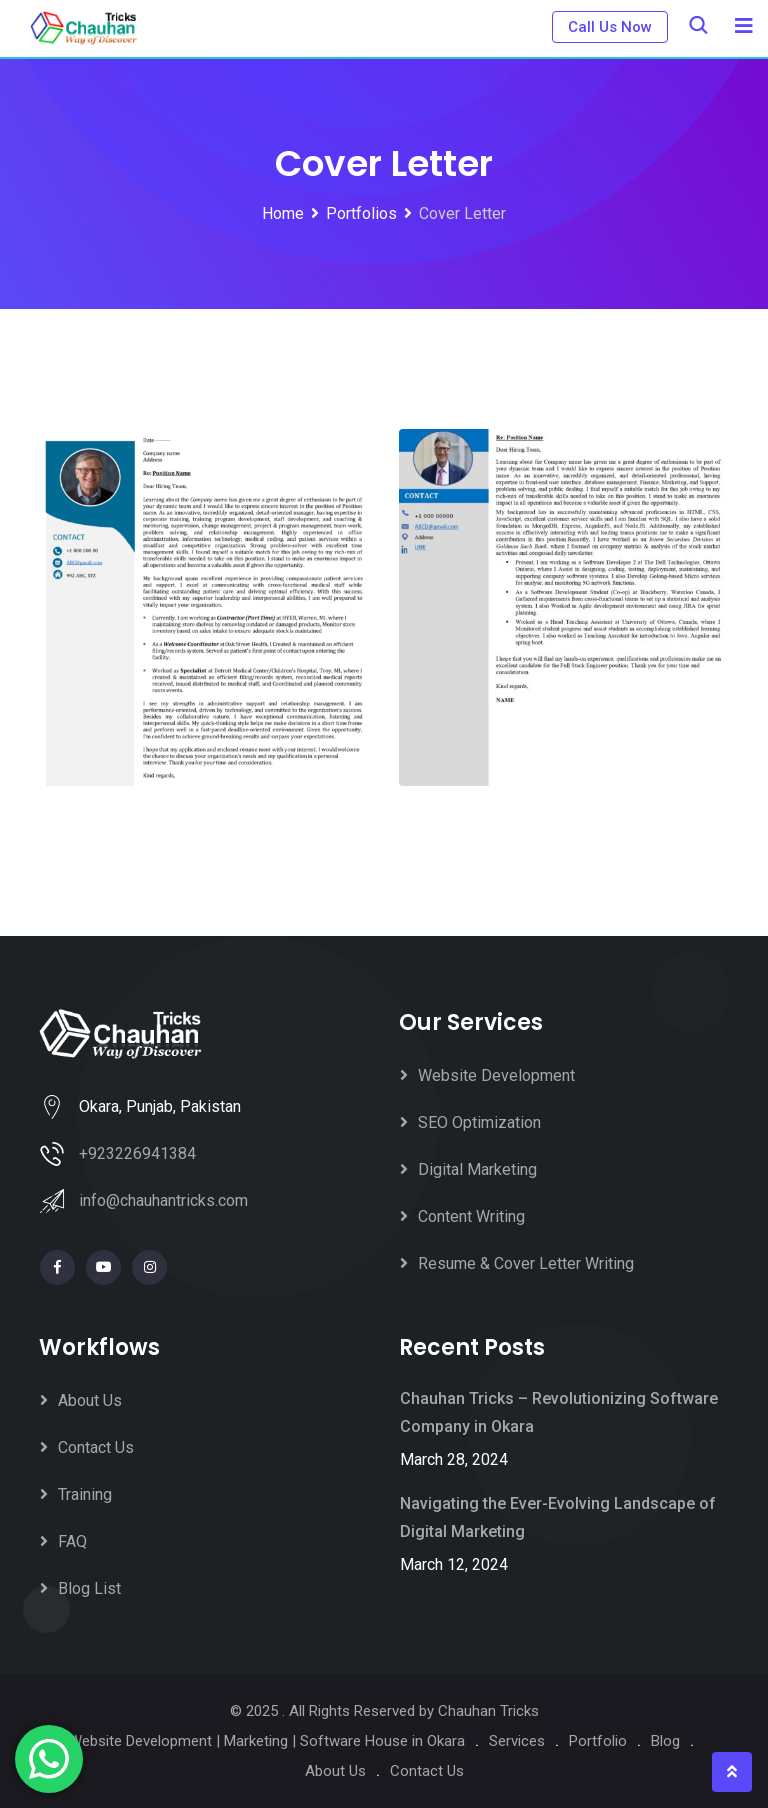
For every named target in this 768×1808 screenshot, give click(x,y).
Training (85, 1494)
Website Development (496, 1075)
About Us (90, 1400)
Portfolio (598, 1741)
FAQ (72, 1541)
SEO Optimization (479, 1122)
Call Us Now (610, 27)
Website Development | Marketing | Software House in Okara (267, 1741)
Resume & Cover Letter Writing (526, 1263)
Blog (665, 1741)
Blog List (89, 1588)
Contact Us (96, 1447)
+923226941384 (137, 1153)
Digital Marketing (477, 1169)
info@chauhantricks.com (163, 1200)
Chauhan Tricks (488, 1711)
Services (517, 1741)
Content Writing (471, 1216)
